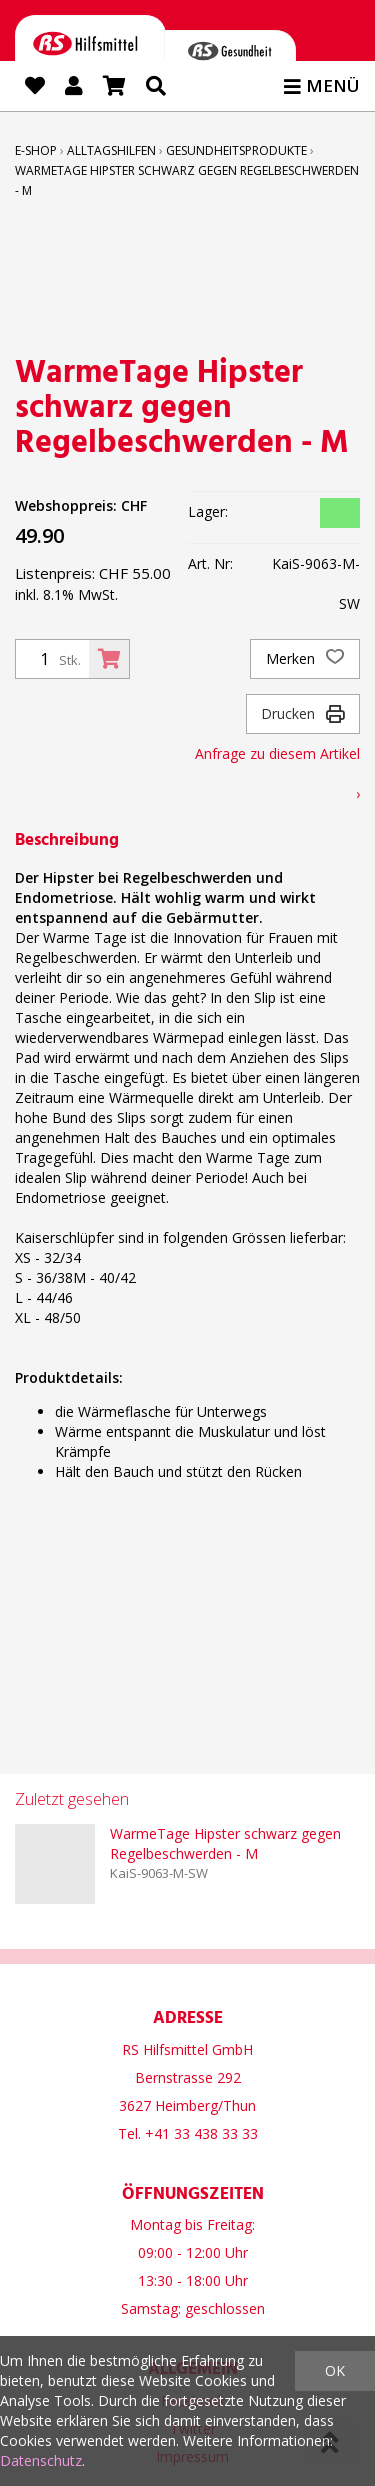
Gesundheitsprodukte (236, 150)
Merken (305, 659)
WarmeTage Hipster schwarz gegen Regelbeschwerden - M (225, 1843)
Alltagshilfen (111, 150)
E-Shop (36, 150)
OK (335, 2370)
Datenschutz (41, 2460)
